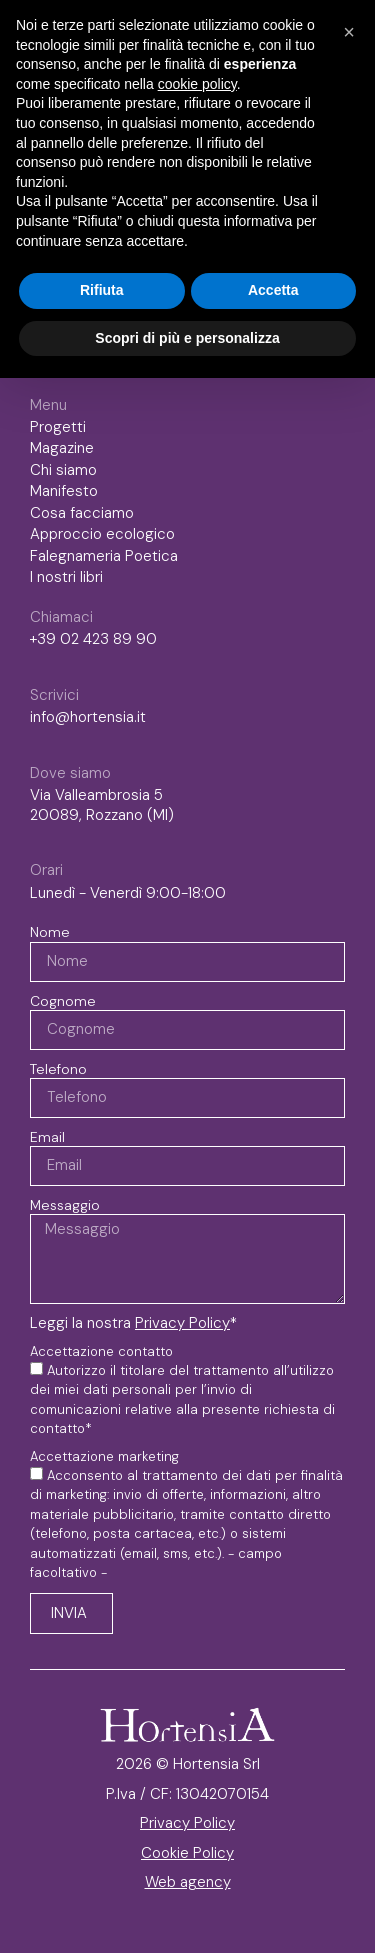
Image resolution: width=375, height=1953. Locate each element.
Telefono (58, 1069)
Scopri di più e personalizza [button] (187, 338)
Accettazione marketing (104, 1457)
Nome (50, 932)
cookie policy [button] (197, 84)
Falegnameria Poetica (104, 556)
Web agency (188, 1882)
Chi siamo (63, 470)
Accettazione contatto (101, 1352)
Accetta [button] (273, 290)
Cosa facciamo (82, 513)
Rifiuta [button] (102, 290)
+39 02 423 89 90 (93, 639)
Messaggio (65, 1205)
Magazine (62, 448)
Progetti (58, 427)
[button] (349, 32)
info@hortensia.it (88, 717)
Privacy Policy (182, 1323)
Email (47, 1137)
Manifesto (64, 491)
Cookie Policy (187, 1853)
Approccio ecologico (102, 534)
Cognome (63, 1001)
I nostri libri (71, 578)
